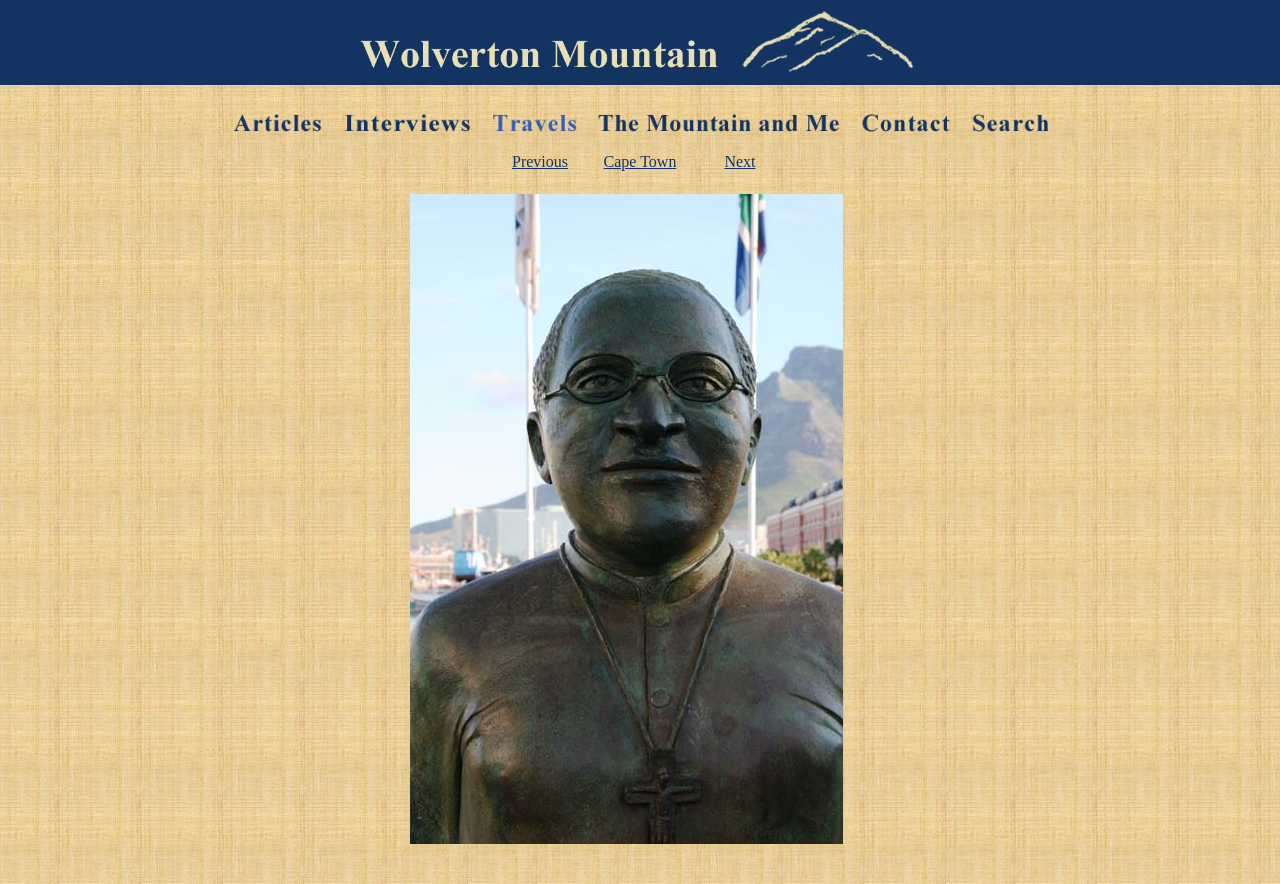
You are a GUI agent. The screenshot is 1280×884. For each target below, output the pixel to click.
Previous (540, 161)
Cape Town (640, 161)
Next (739, 161)
